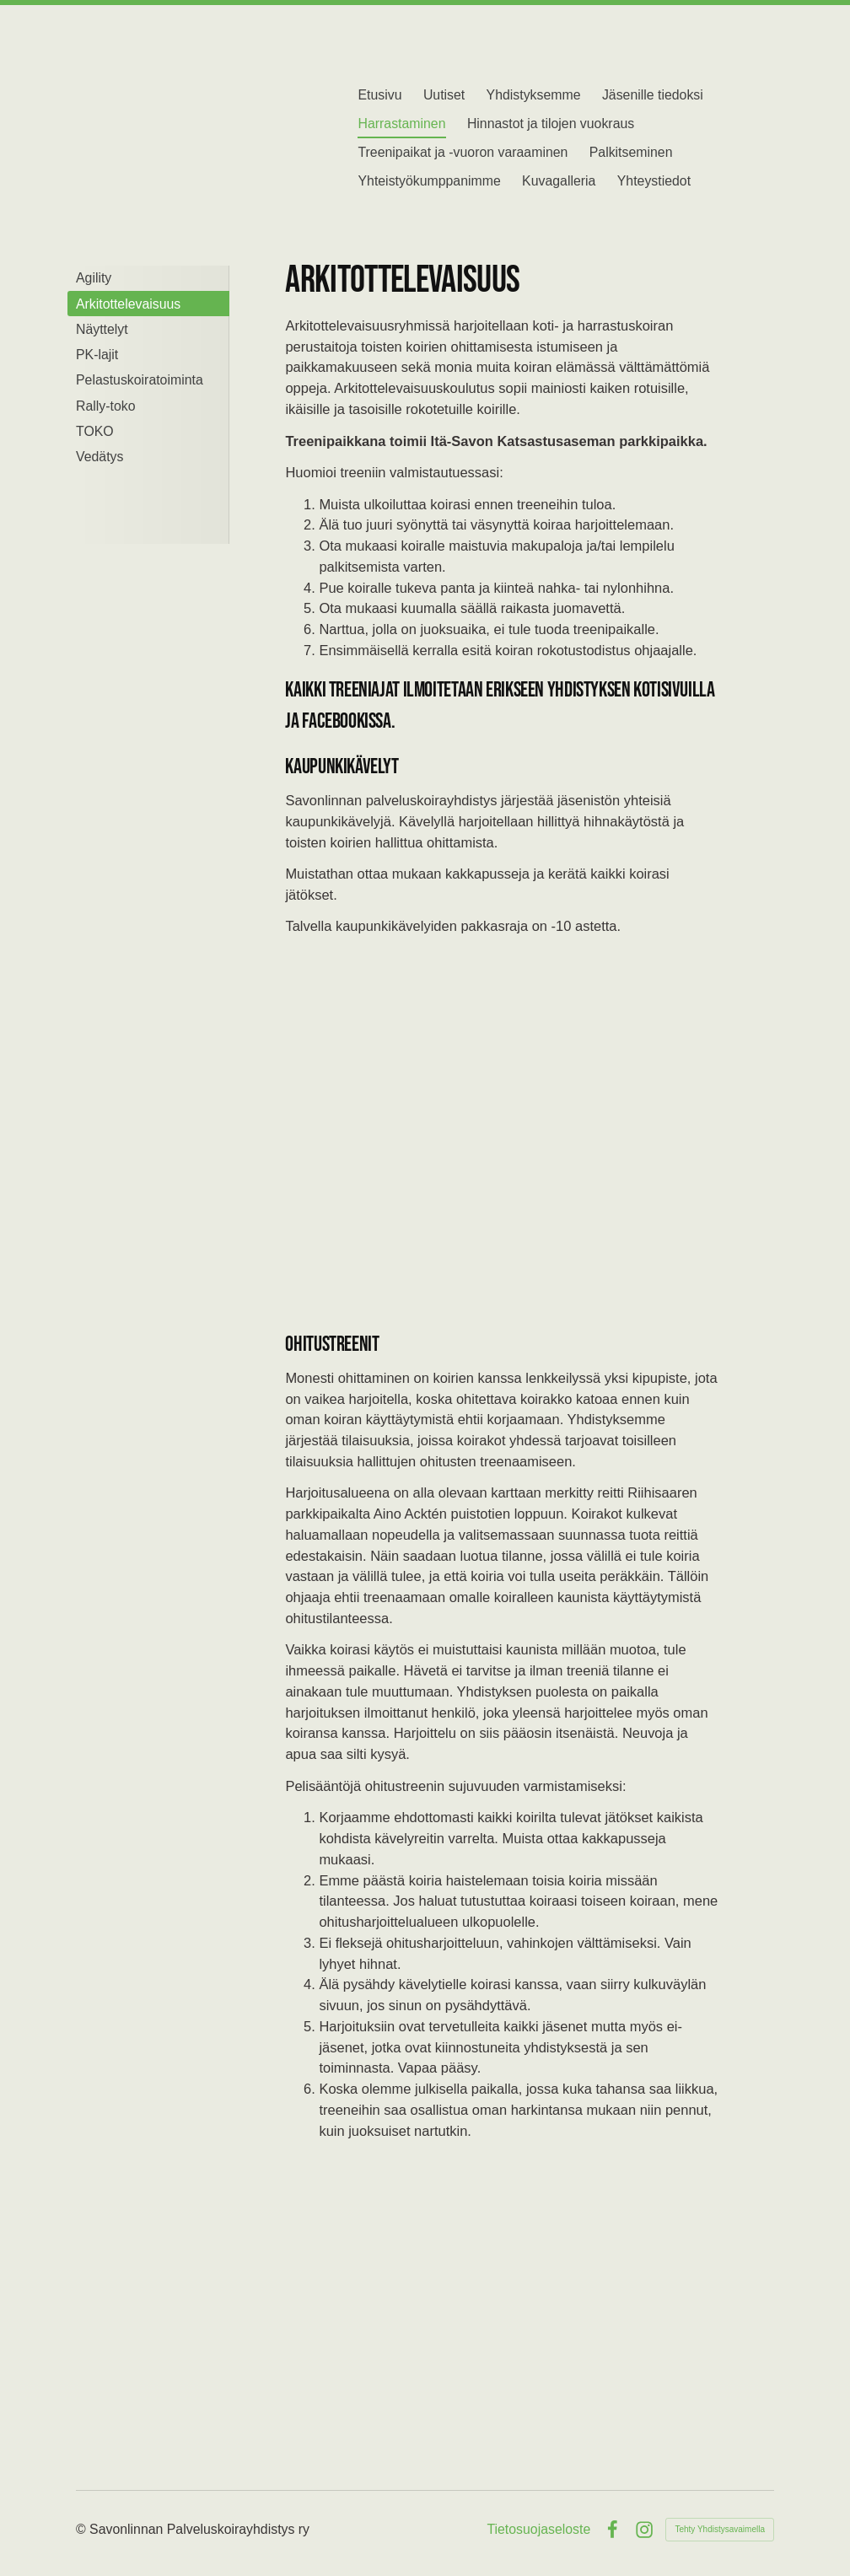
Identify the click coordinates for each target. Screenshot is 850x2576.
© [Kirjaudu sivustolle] (82, 2529)
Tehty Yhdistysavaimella (720, 2529)
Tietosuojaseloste (538, 2529)
